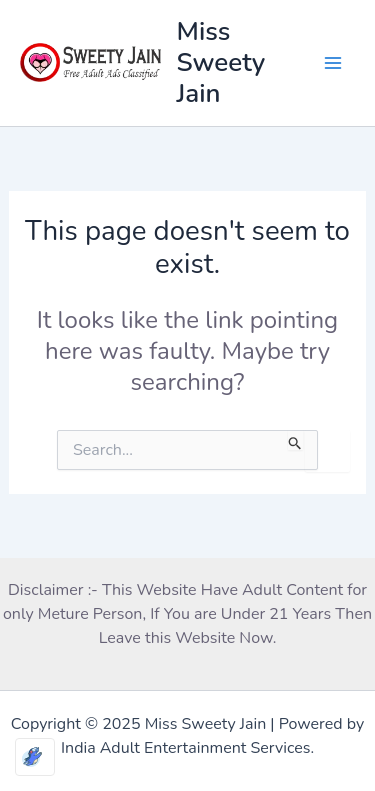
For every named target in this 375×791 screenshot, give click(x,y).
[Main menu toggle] (333, 63)
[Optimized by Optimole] (35, 757)
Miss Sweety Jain (221, 62)
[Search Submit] (295, 440)
